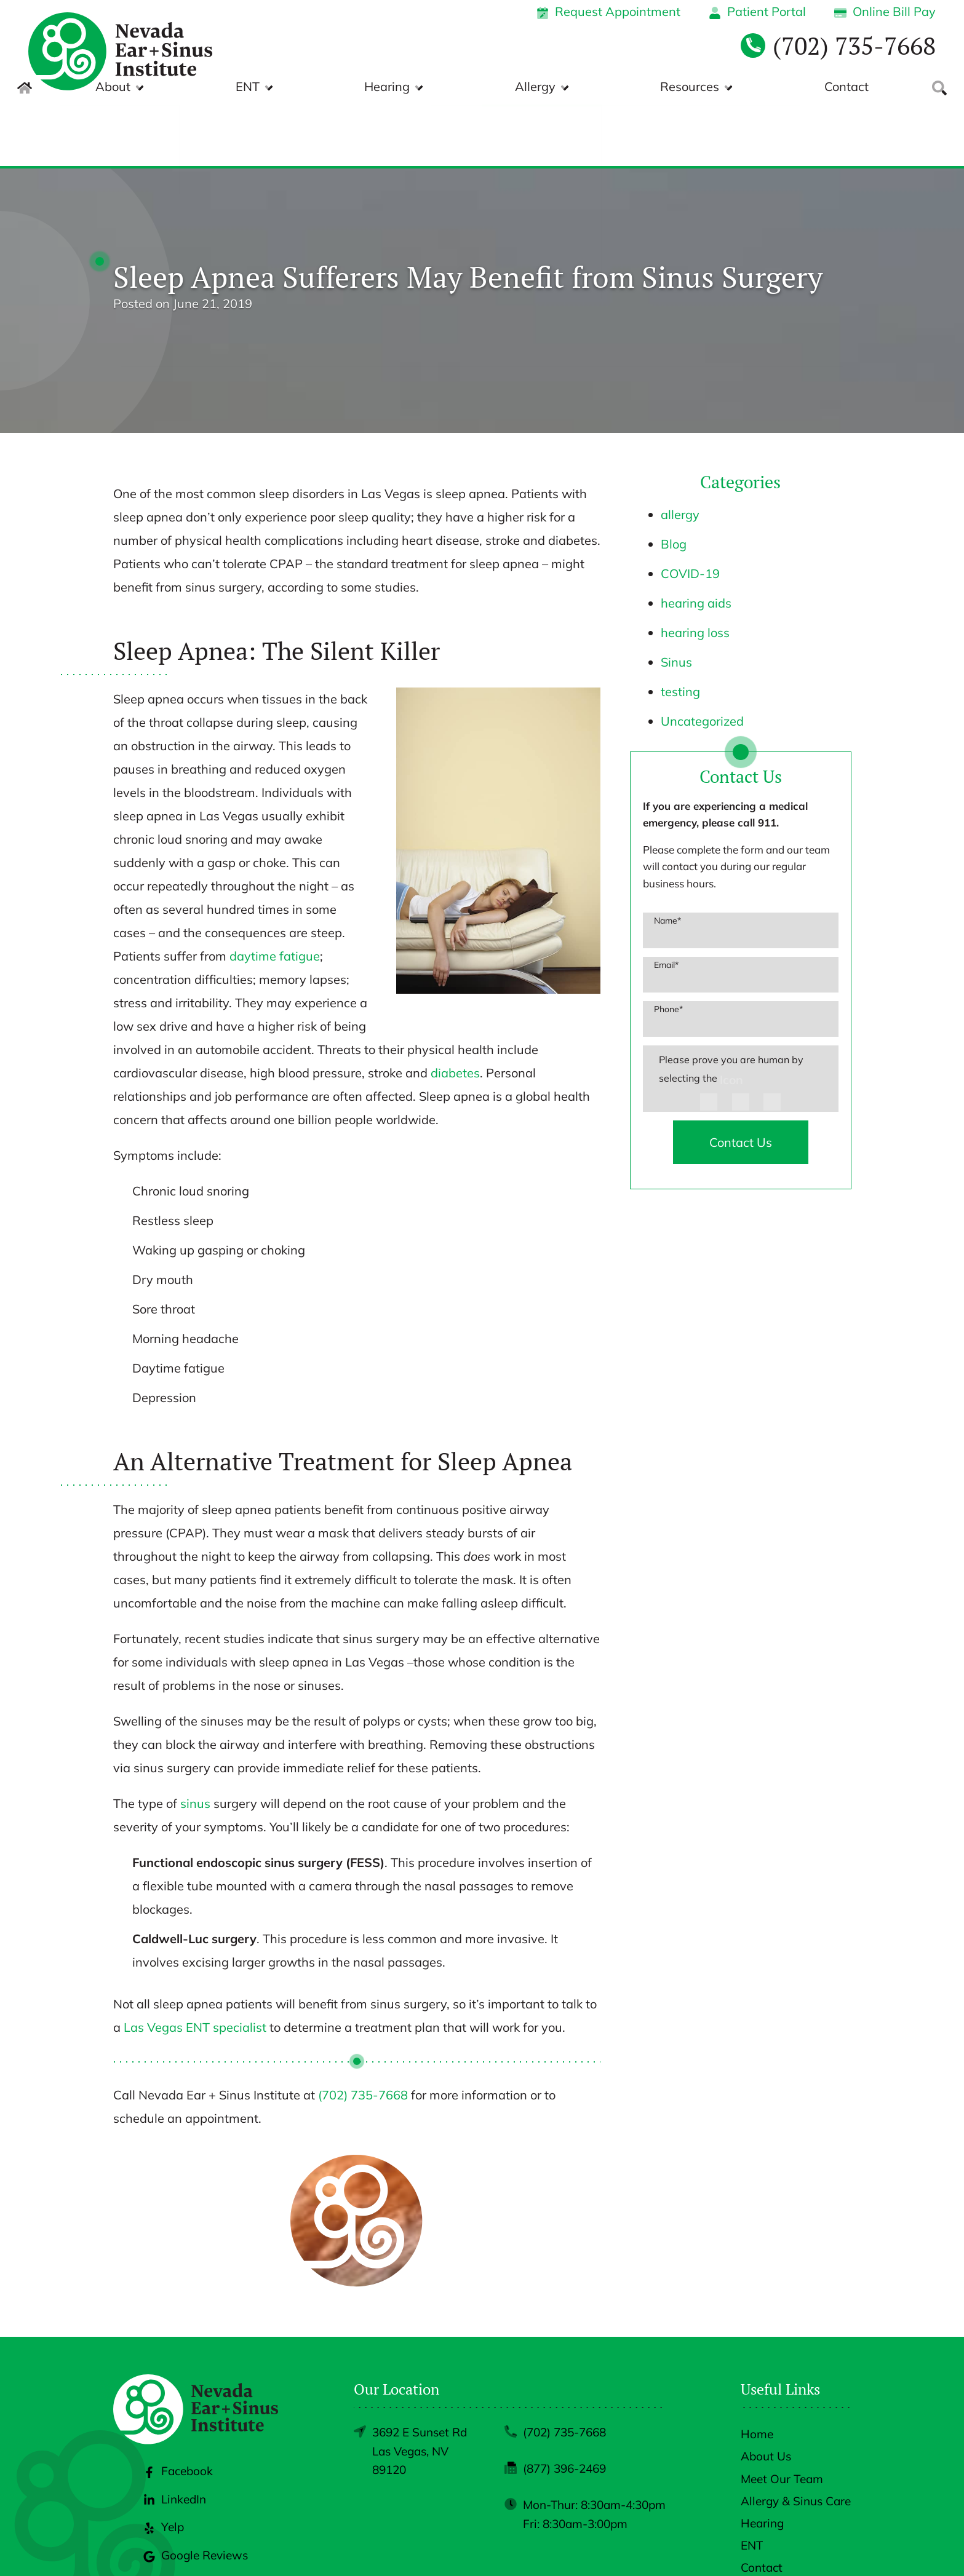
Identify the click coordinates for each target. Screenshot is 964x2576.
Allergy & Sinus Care (796, 2439)
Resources (732, 86)
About (345, 86)
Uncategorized (702, 659)
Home (757, 2372)
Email (666, 903)
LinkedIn (174, 2437)
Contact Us (740, 1080)
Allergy (625, 86)
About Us (766, 2394)
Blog (674, 482)
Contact (841, 86)
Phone (668, 947)
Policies (714, 2547)
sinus (195, 1742)
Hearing (525, 86)
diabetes (455, 1011)
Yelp (163, 2465)
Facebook (178, 2409)
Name (667, 859)
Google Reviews (195, 2493)
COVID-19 (690, 512)
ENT (433, 86)
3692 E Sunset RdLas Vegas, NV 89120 (419, 2389)
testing (680, 630)
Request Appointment (608, 11)
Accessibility (772, 2547)
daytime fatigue (273, 894)
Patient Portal (757, 11)
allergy (680, 453)
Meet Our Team (782, 2417)
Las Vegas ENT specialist (195, 1965)
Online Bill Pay (885, 11)
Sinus (676, 600)
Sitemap (831, 2547)
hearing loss (695, 571)
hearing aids (696, 541)
